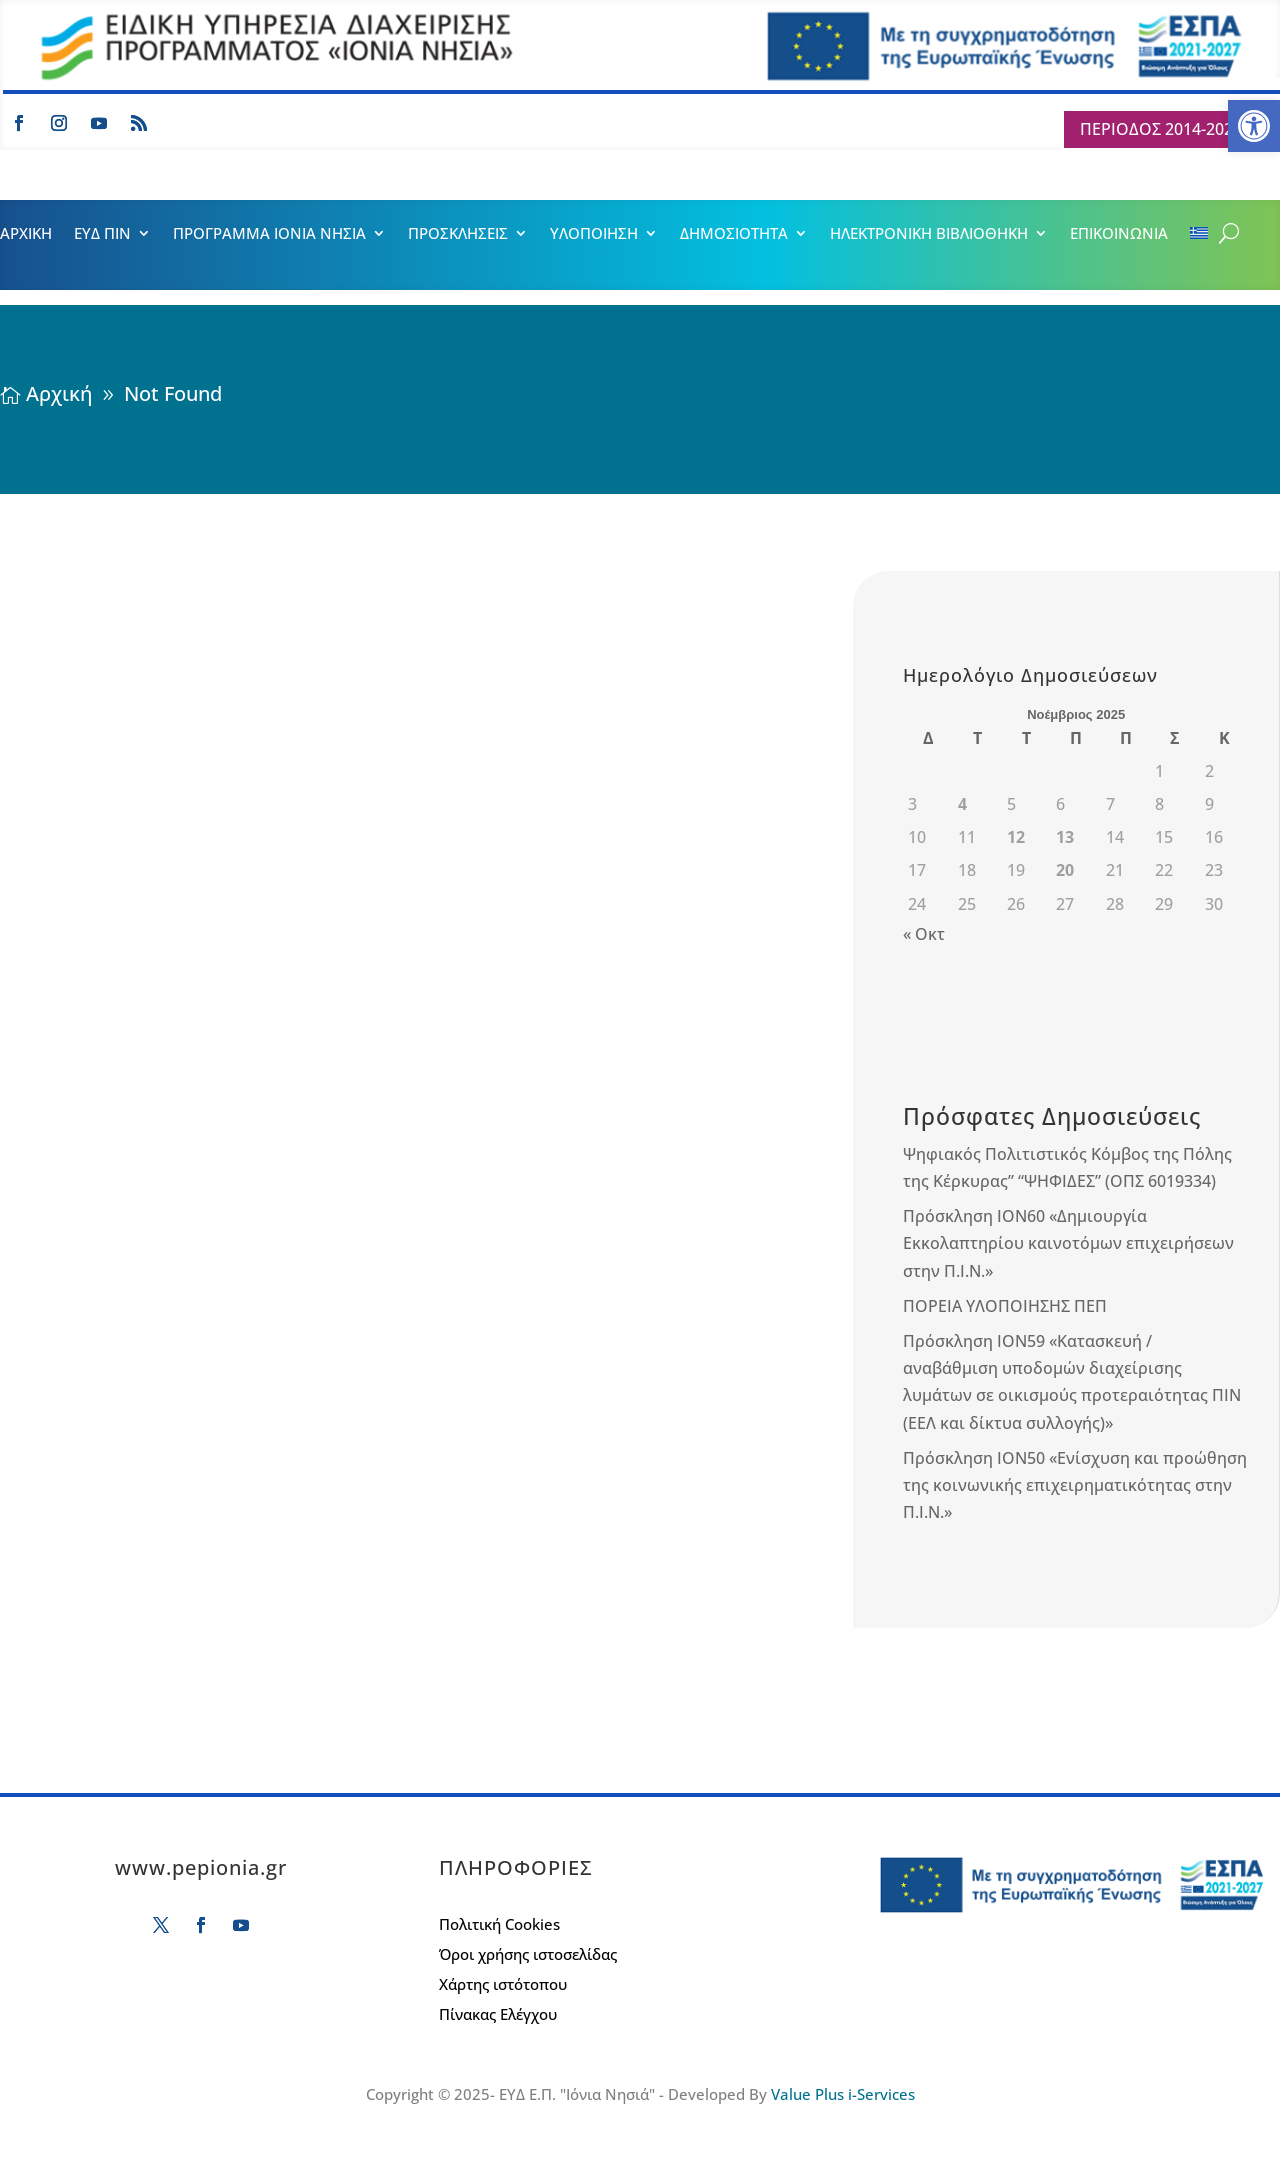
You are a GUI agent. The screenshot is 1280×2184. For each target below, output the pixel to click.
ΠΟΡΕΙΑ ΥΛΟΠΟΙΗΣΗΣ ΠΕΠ (1005, 1306)
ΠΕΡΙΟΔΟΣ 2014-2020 (1161, 129)
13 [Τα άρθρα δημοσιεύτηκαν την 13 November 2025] (1065, 837)
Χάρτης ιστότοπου (503, 1985)
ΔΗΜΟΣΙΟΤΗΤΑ (734, 234)
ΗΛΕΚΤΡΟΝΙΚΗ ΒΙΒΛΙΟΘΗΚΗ (929, 234)
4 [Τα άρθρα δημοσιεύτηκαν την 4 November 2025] (962, 804)
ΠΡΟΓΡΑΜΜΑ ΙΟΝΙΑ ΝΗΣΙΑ (269, 234)
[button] (1254, 126)
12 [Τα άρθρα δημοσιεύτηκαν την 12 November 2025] (1016, 837)
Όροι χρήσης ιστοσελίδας (528, 1955)
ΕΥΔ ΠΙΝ (102, 234)
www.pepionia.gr (201, 1867)
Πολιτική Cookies (499, 1925)
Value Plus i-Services (843, 2094)
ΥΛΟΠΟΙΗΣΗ (594, 234)
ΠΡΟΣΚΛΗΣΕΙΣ (458, 234)
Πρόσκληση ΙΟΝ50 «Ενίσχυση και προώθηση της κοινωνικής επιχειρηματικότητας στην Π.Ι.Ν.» (1075, 1485)
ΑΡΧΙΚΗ (26, 234)
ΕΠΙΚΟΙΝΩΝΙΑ (1119, 234)
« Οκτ (924, 934)
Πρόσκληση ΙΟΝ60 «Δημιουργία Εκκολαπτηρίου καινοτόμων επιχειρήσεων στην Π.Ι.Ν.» (1068, 1243)
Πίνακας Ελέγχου (498, 2015)
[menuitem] (1199, 237)
